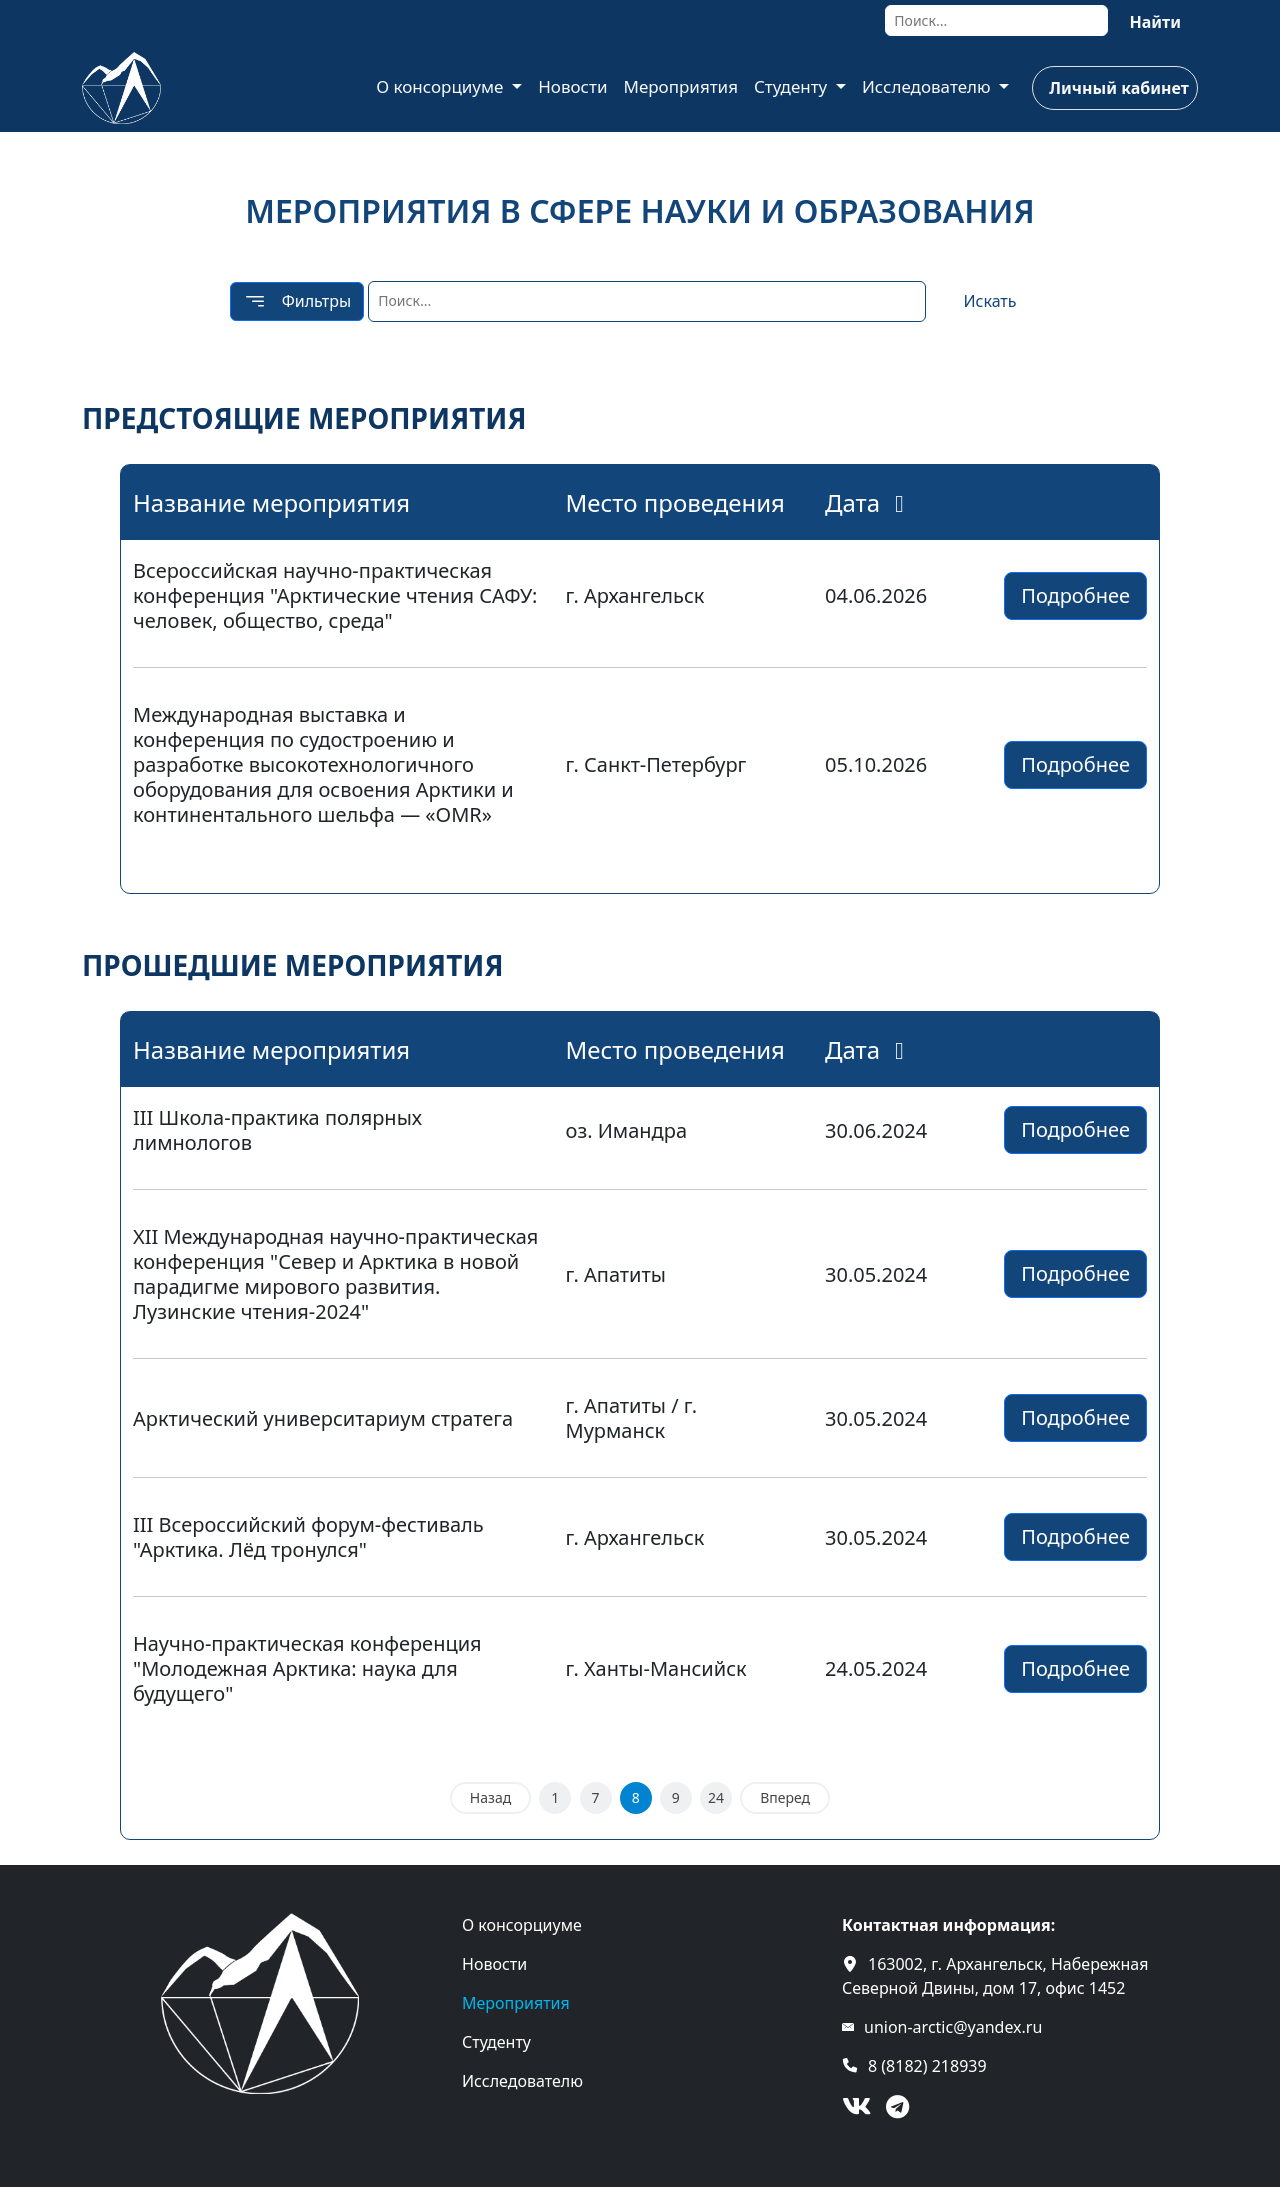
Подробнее (1075, 595)
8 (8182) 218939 (927, 2066)
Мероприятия (680, 86)
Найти (1155, 22)
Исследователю (928, 86)
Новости (572, 86)
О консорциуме (442, 86)
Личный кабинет (1118, 88)
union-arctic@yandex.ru (953, 2027)
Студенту (793, 86)
